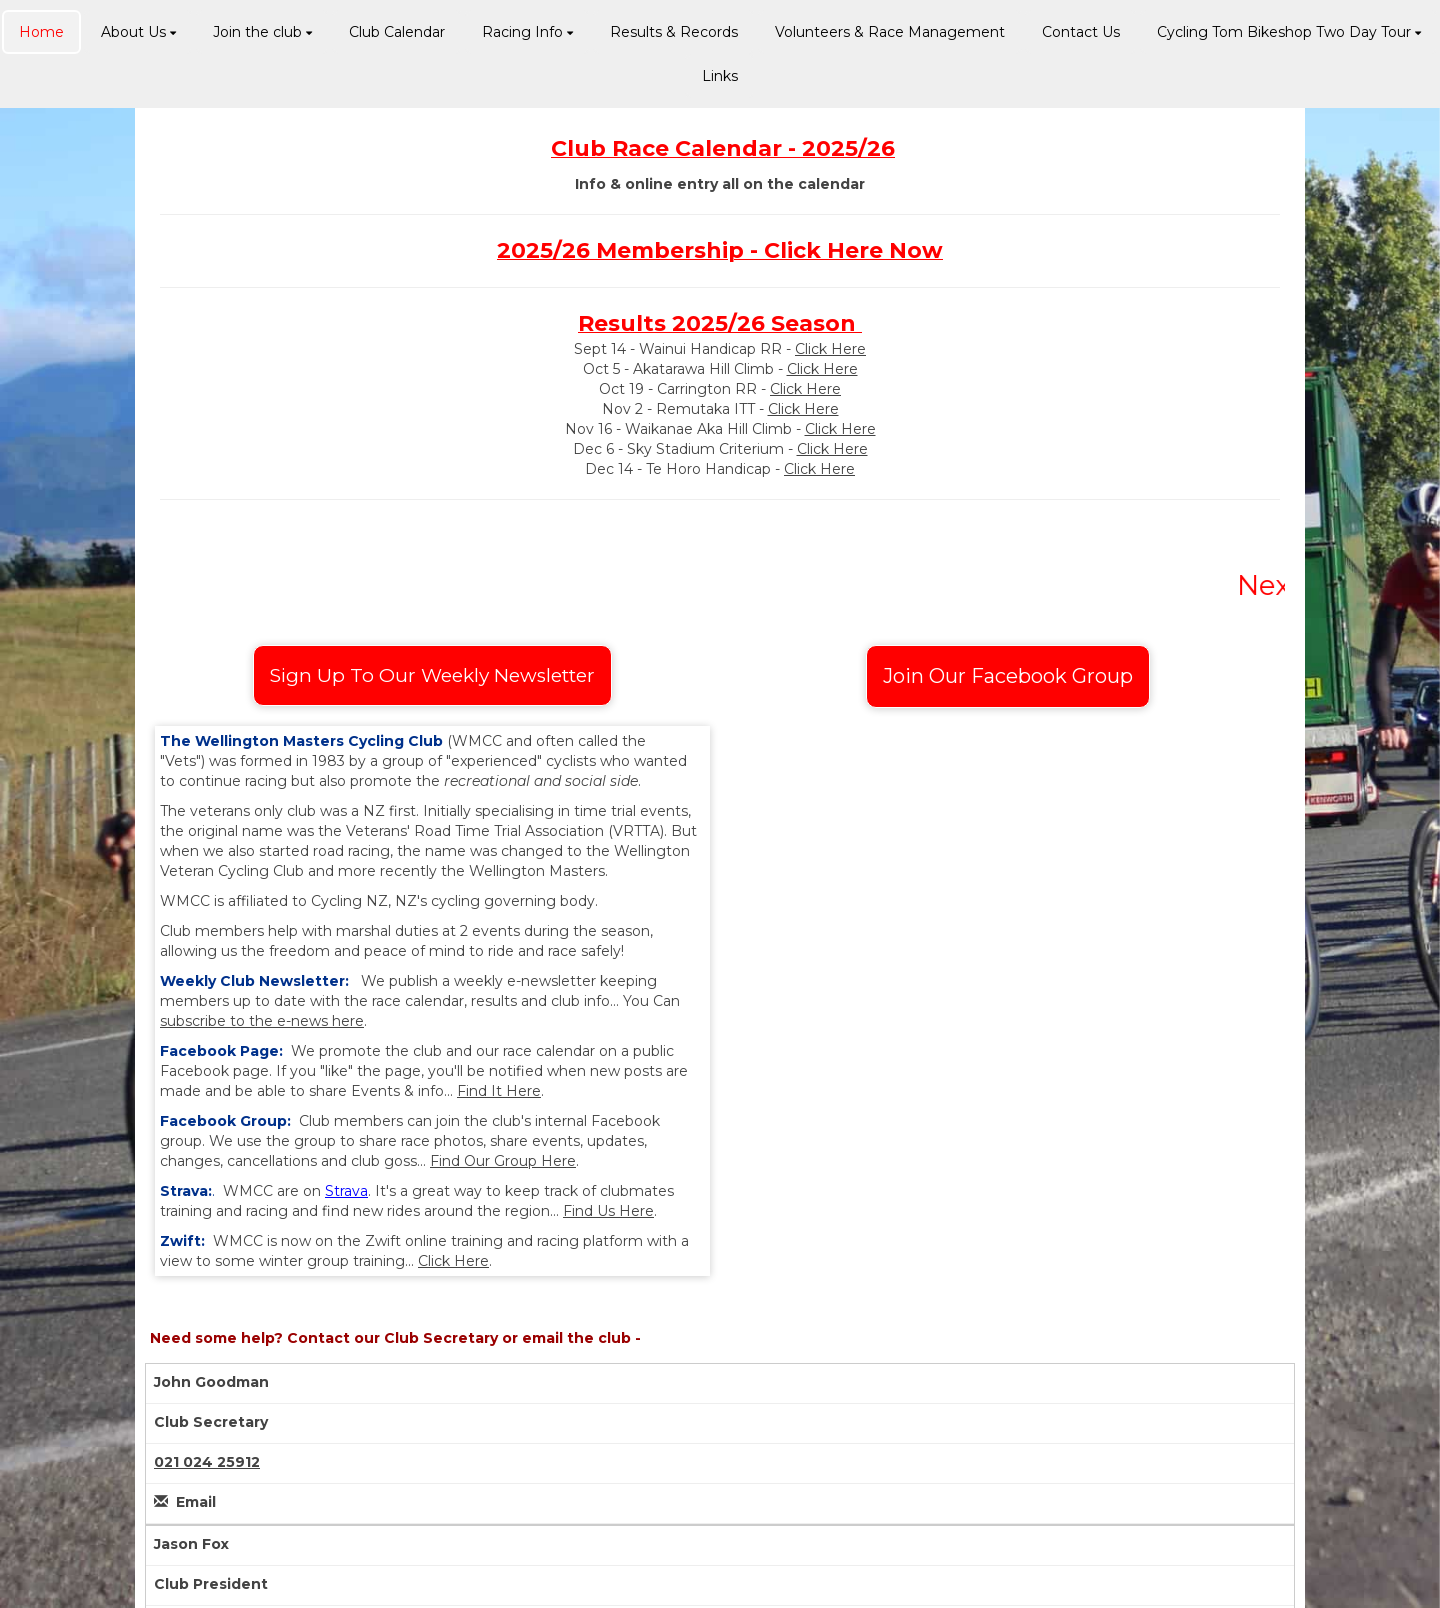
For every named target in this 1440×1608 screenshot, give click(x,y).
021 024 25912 (207, 1462)
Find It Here (499, 1091)
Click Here (830, 349)
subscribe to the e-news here (262, 1021)
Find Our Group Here (503, 1161)
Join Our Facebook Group (1008, 676)
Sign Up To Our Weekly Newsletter (432, 675)
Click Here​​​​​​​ (822, 369)
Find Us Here (608, 1211)
